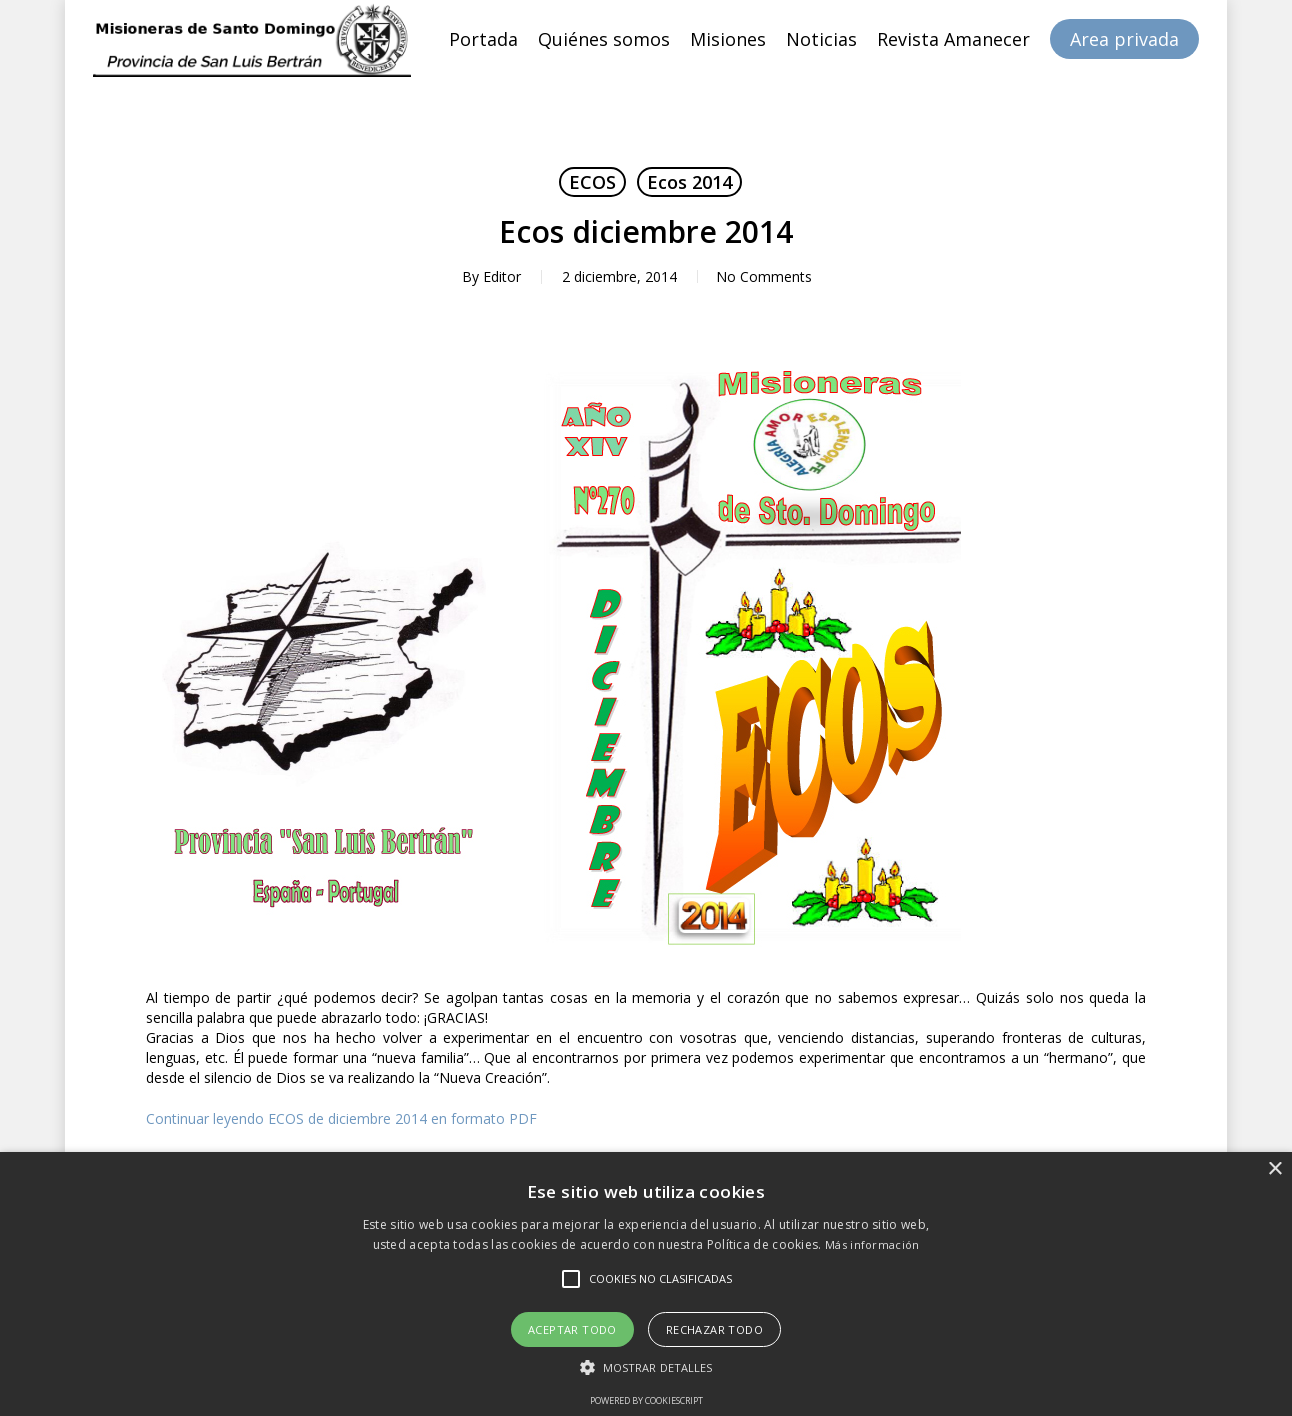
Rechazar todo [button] (714, 1329)
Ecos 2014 (689, 182)
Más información (872, 1244)
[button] (646, 1367)
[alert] (646, 1284)
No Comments (764, 276)
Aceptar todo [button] (572, 1329)
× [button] (1274, 1169)
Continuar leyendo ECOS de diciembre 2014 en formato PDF (341, 1118)
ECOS (592, 182)
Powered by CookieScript (646, 1400)
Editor (500, 276)
